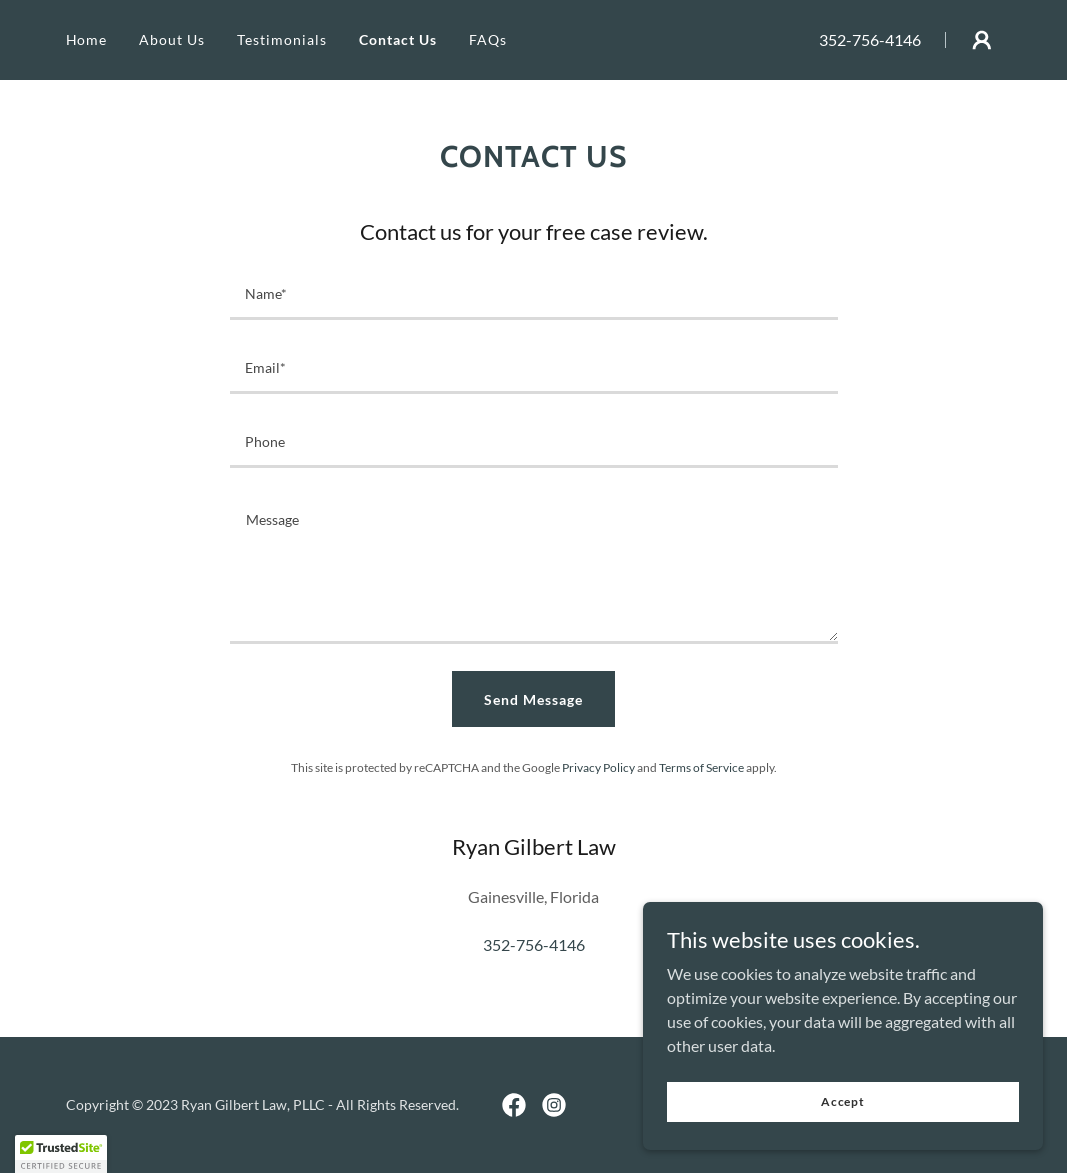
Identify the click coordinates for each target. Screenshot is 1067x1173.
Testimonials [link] (282, 39)
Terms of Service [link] (701, 767)
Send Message (533, 699)
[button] (982, 40)
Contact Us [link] (398, 39)
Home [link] (87, 39)
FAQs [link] (488, 39)
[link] (514, 1105)
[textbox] (534, 295)
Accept (843, 1101)
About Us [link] (172, 39)
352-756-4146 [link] (870, 39)
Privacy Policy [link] (598, 767)
